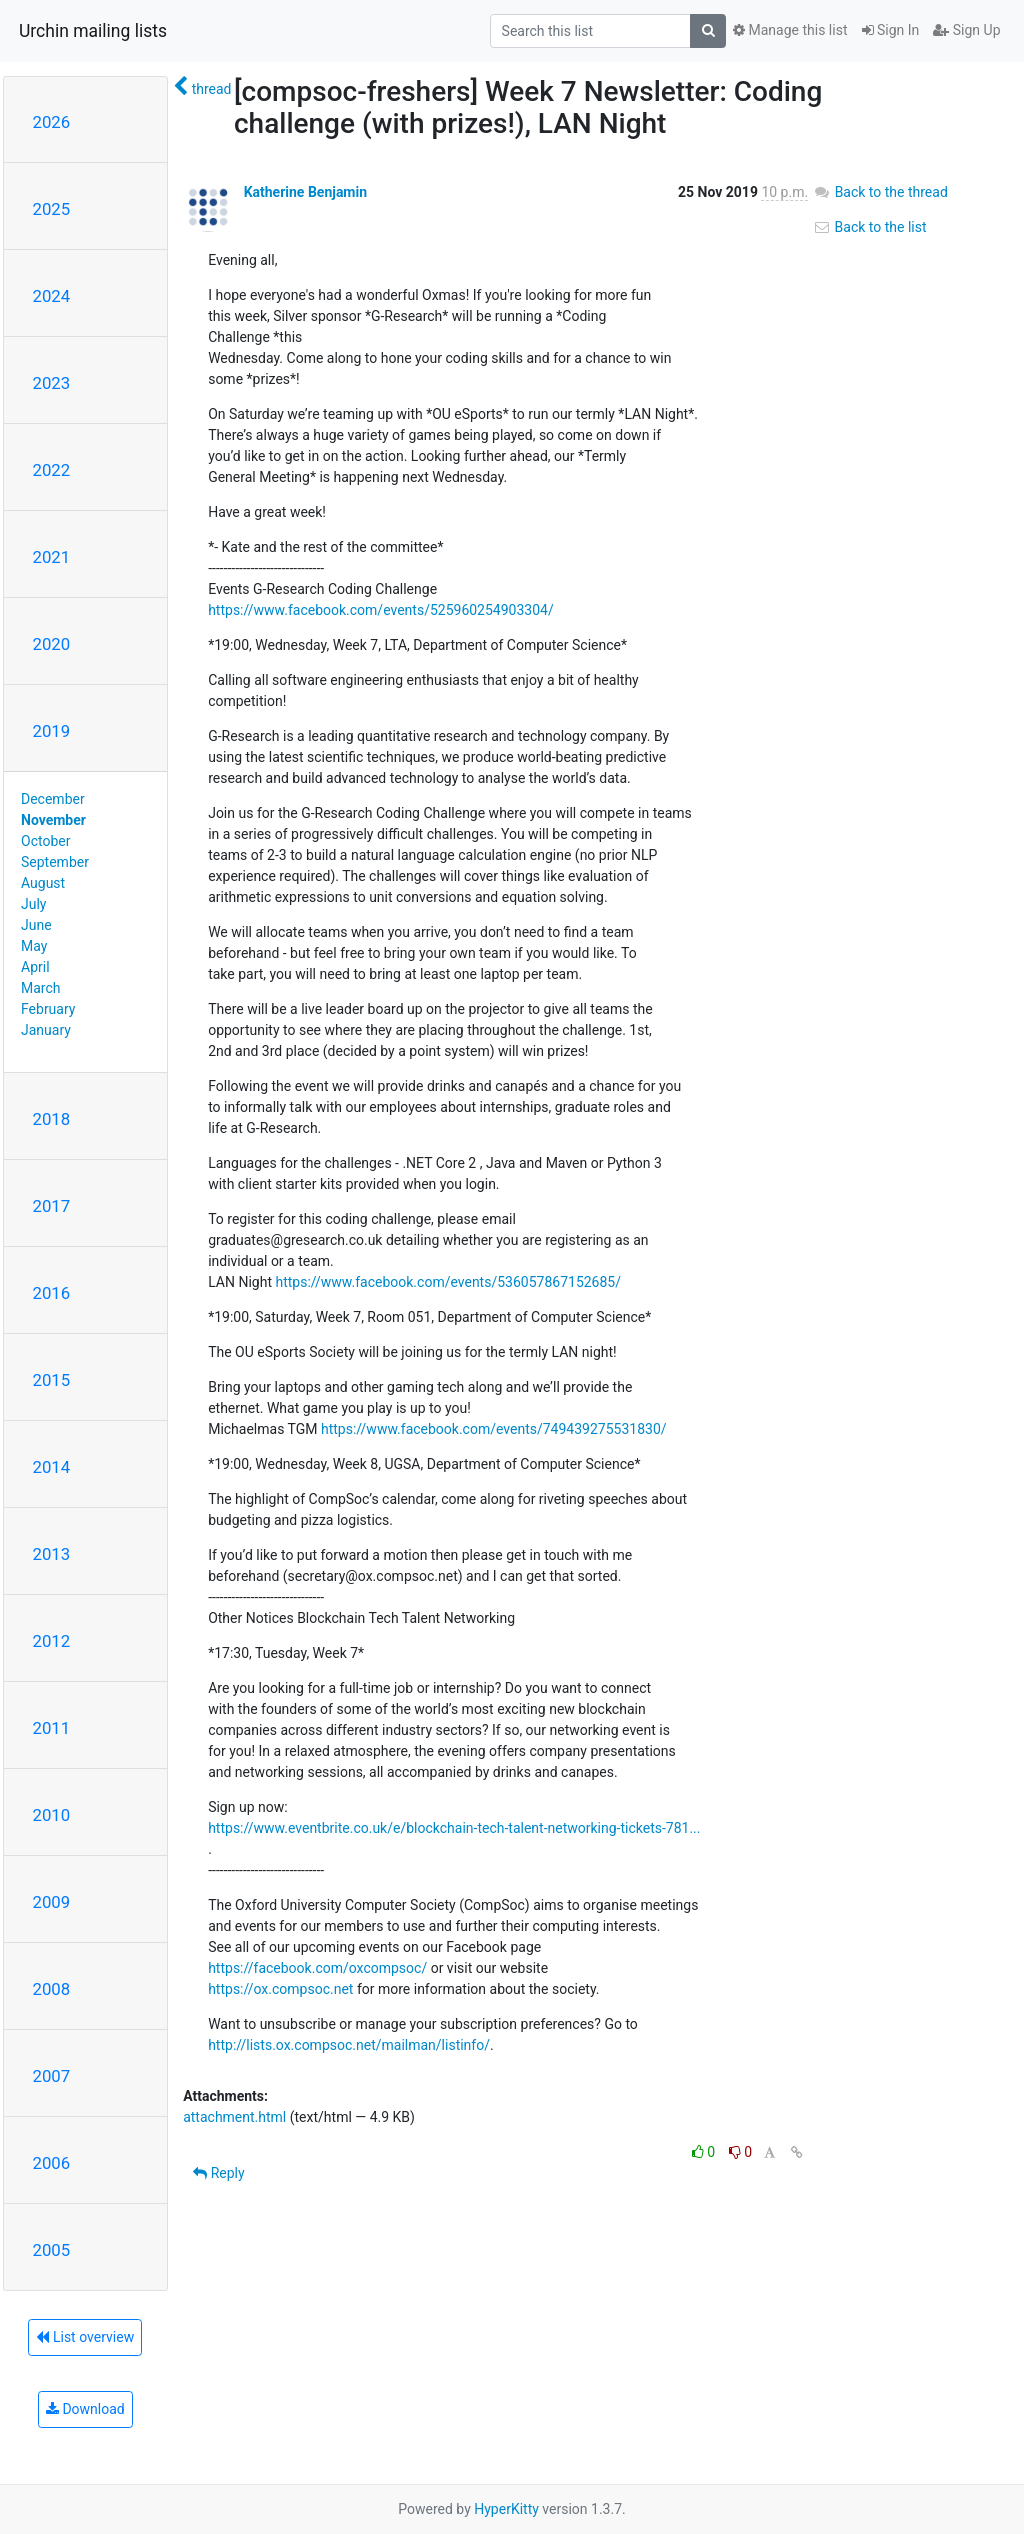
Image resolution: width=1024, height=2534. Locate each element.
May (34, 946)
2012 (52, 1641)
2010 (52, 1815)
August (43, 883)
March (41, 988)
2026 (52, 122)
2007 (52, 2076)
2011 (52, 1728)
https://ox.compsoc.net (280, 1989)
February (48, 1009)
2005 (52, 2250)
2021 (52, 557)
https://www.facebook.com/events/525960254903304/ (381, 610)
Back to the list (869, 227)
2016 (52, 1293)
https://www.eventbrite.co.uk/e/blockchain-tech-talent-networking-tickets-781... (454, 1828)
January (46, 1030)
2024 (52, 296)
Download (85, 2409)
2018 (52, 1119)
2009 (52, 1902)
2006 (52, 2163)
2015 (52, 1380)
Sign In (891, 30)
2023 (52, 383)
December (53, 799)
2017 (52, 1206)
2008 (52, 1989)
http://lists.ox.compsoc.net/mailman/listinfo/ (349, 2045)
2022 (52, 470)
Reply (218, 2173)
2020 (52, 644)
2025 (52, 209)
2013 (52, 1554)
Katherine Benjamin (305, 192)
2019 (52, 731)
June (36, 925)
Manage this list (790, 30)
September (55, 862)
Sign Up (966, 30)
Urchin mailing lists (93, 31)
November (53, 820)
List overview (85, 2337)
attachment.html (234, 2117)
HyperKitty (506, 2509)
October (45, 841)
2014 (52, 1467)
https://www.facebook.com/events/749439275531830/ (494, 1429)
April (35, 967)
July (33, 904)
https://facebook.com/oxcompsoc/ (317, 1968)
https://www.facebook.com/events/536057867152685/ (448, 1282)
